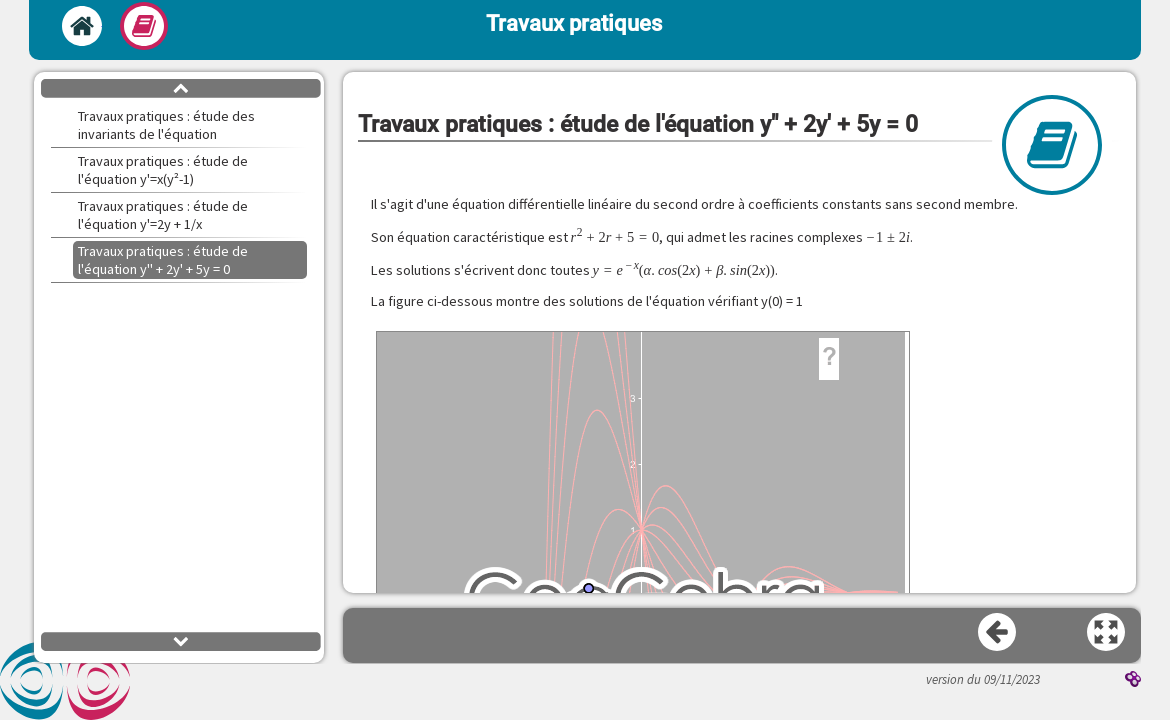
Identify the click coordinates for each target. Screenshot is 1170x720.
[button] (1107, 633)
